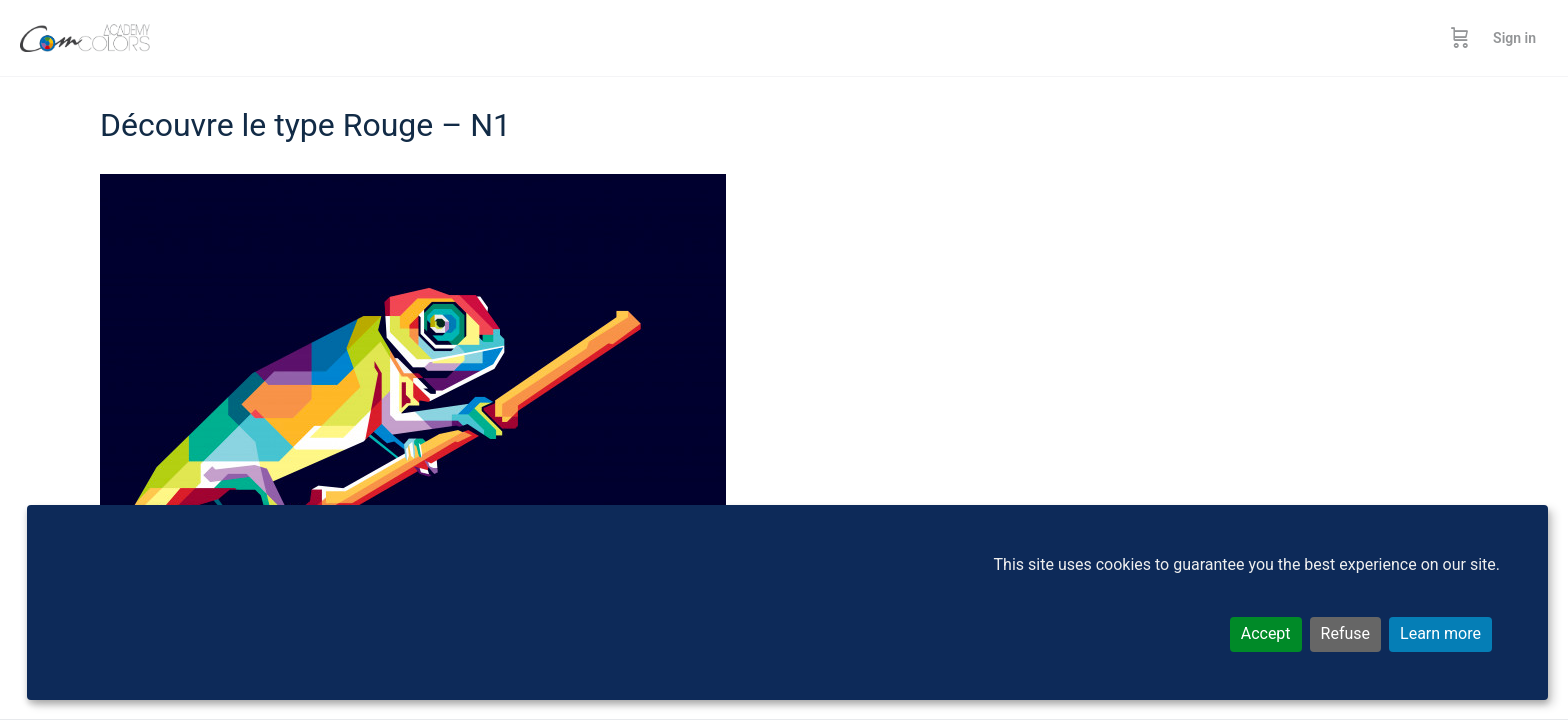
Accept (1266, 633)
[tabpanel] (784, 393)
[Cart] (1460, 38)
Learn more (1440, 633)
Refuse (1345, 633)
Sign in (1514, 38)
